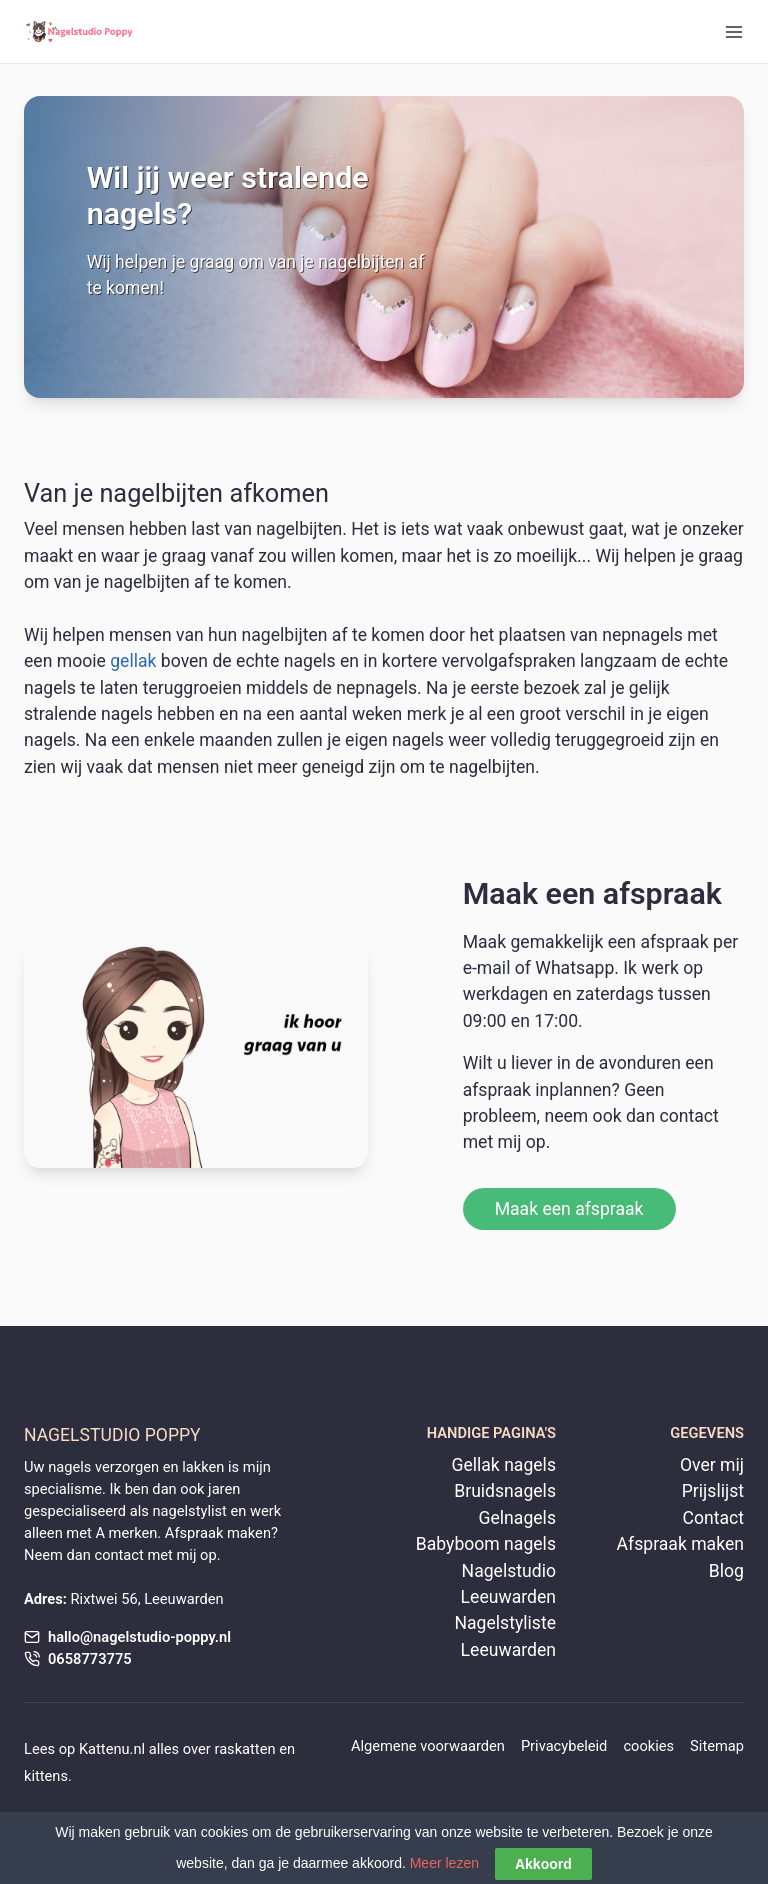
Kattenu (104, 1749)
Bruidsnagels (505, 1491)
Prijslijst (713, 1491)
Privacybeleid (564, 1746)
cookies (648, 1746)
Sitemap (717, 1746)
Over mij (712, 1465)
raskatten (244, 1749)
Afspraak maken (680, 1544)
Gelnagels (517, 1518)
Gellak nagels (503, 1465)
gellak (133, 661)
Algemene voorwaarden (428, 1746)
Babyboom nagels (486, 1544)
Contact (713, 1518)
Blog (726, 1571)
